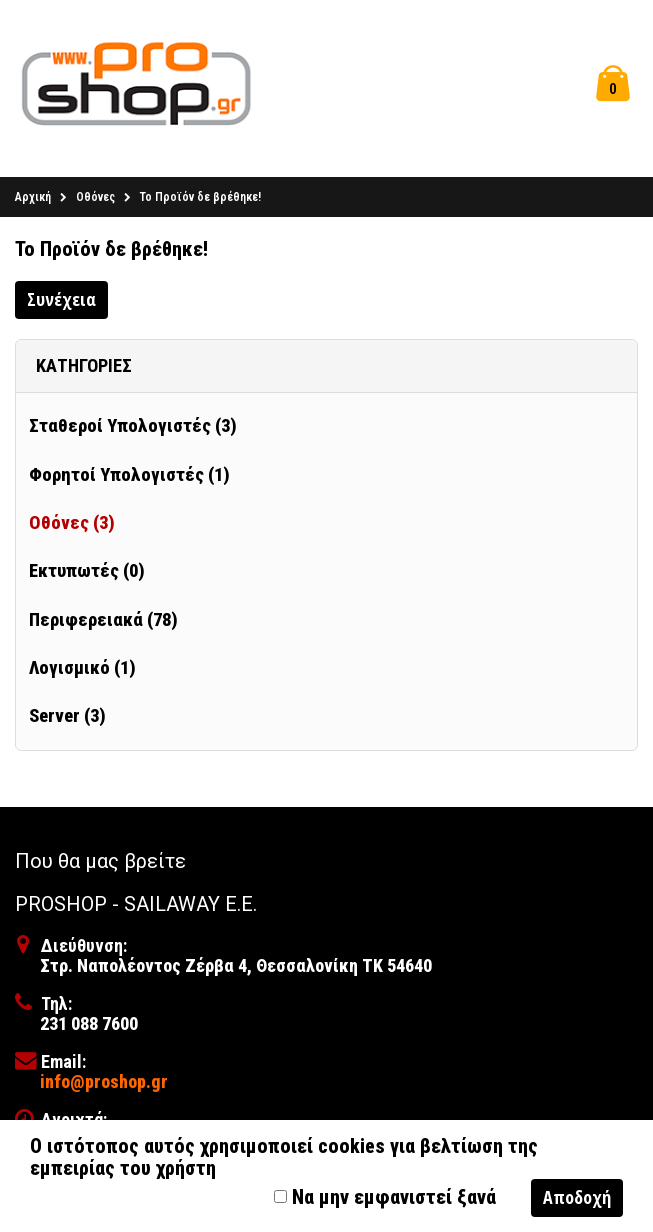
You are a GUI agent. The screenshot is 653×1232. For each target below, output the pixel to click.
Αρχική (33, 201)
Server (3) (67, 720)
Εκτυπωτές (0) (87, 575)
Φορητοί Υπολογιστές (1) (129, 479)
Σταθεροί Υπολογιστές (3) (133, 430)
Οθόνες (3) (72, 527)
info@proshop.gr (104, 1084)
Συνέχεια (61, 303)
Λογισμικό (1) (82, 672)
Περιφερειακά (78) (103, 623)
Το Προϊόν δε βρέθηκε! (200, 201)
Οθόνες (95, 201)
